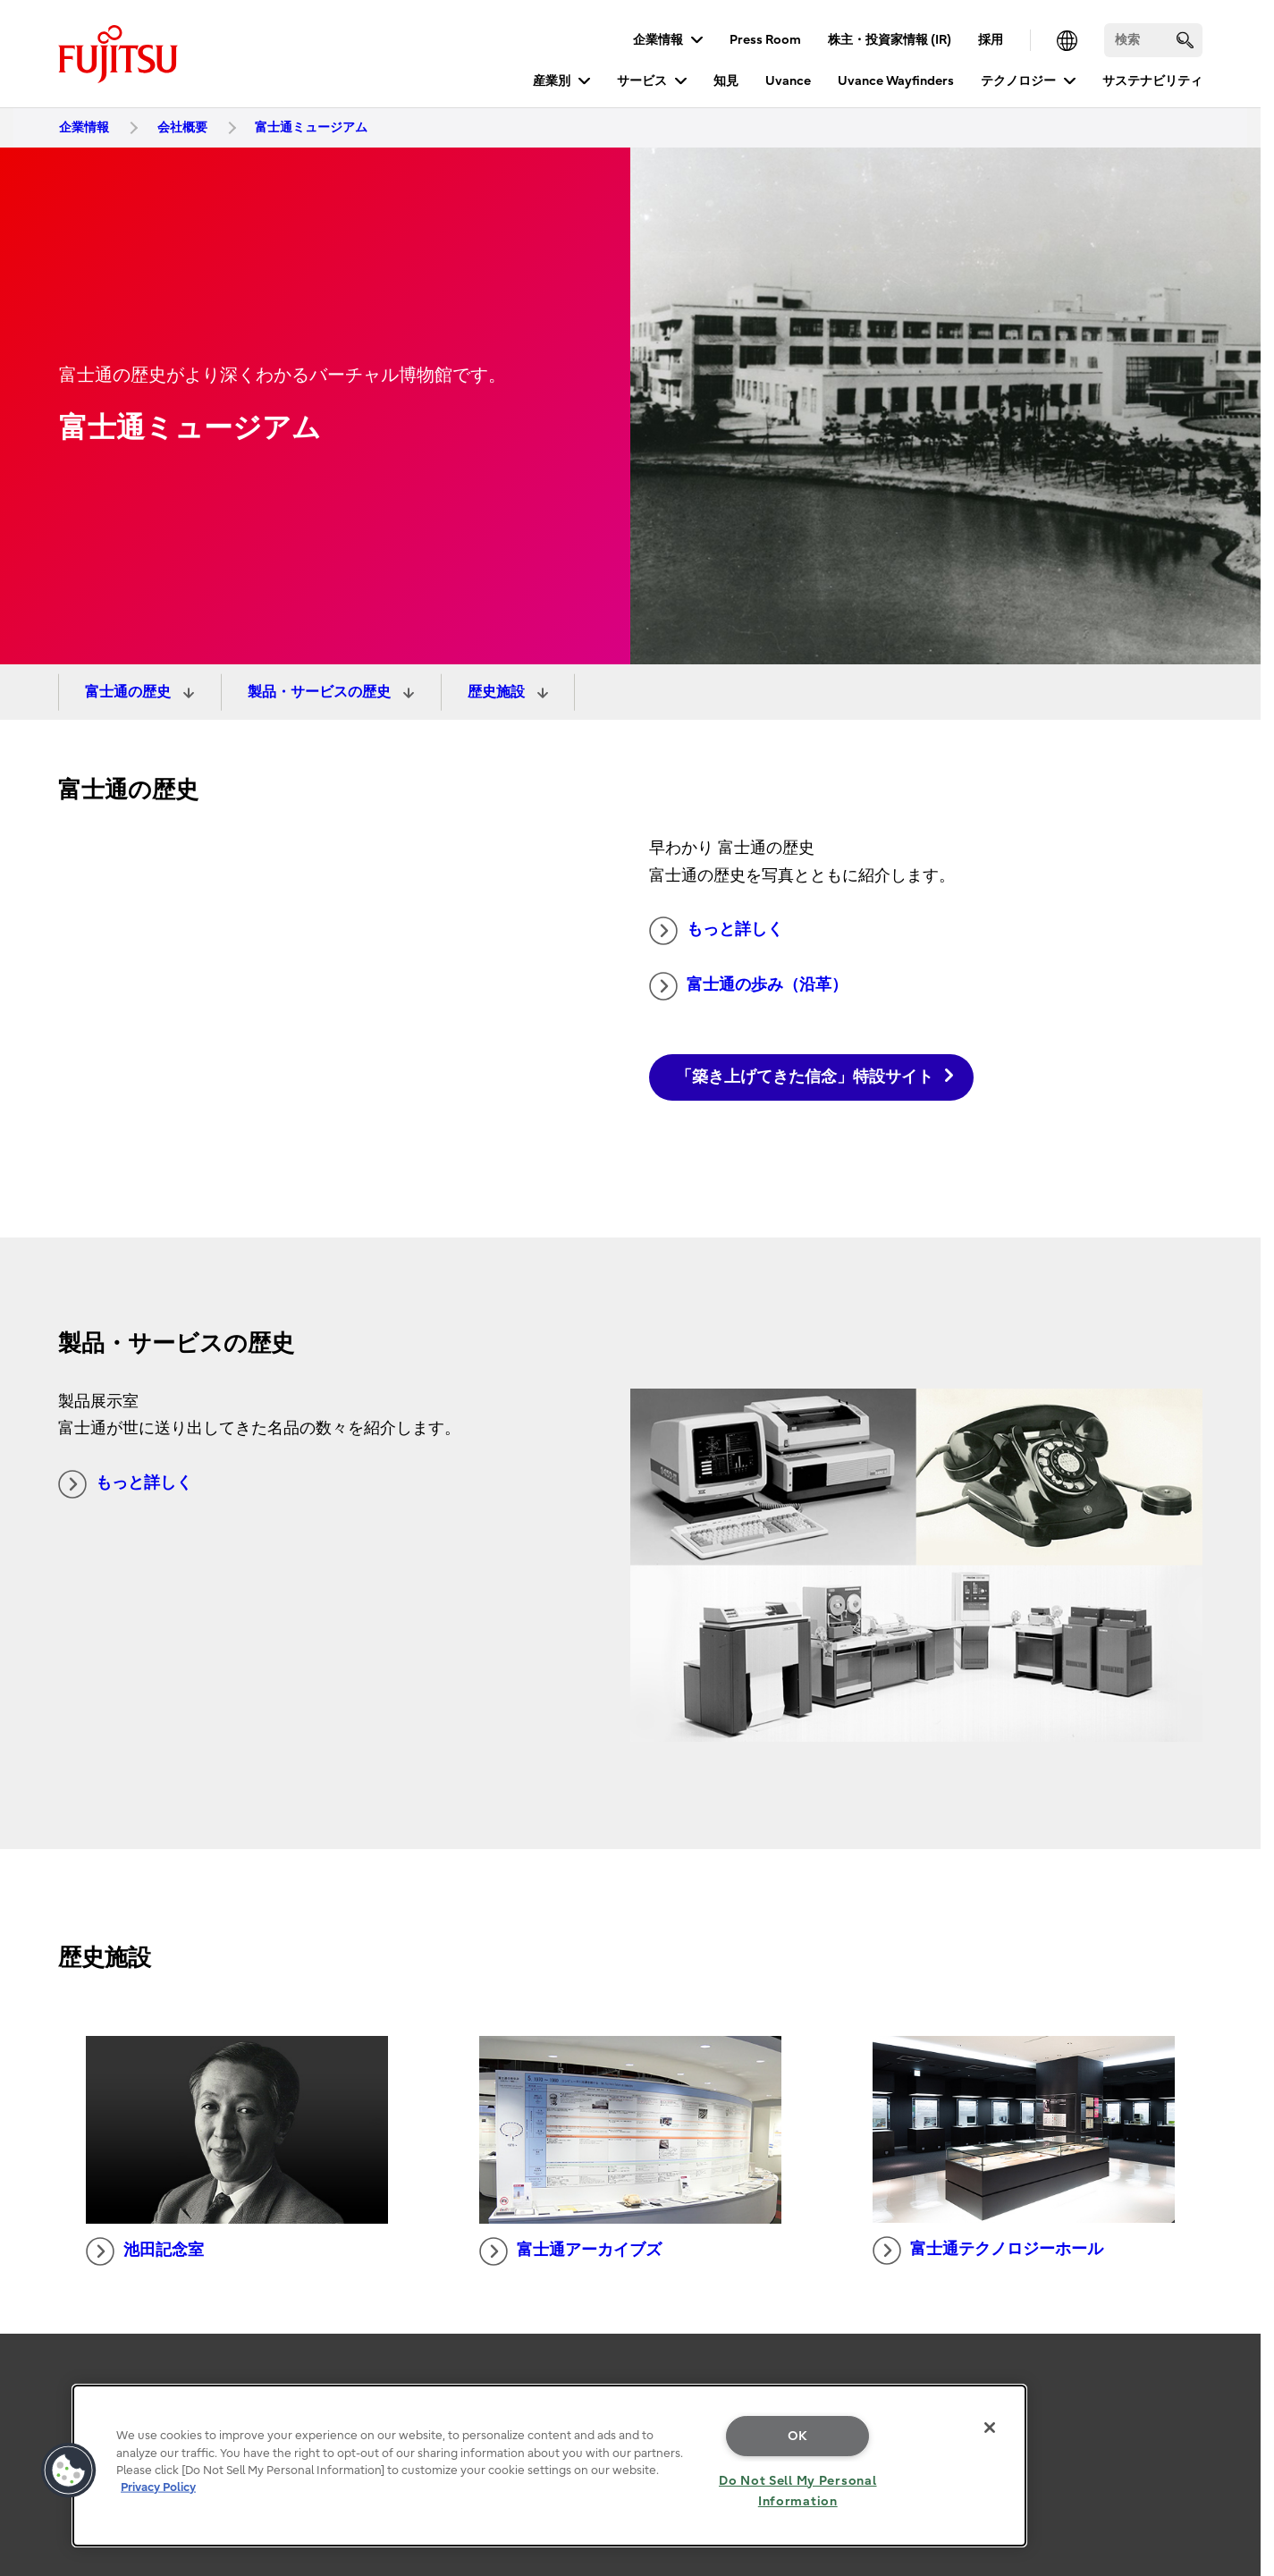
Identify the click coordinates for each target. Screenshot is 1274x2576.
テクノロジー (1018, 81)
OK (798, 2436)
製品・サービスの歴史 (321, 692)
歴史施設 (498, 692)
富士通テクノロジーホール (988, 2250)
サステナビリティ (1152, 81)
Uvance (788, 81)
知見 (725, 81)
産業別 (551, 81)
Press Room (765, 39)
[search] (1185, 39)
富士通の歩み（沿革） (748, 986)
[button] (68, 2470)
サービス (642, 81)
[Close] (989, 2427)
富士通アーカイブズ (570, 2251)
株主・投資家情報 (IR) (889, 39)
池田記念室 (145, 2251)
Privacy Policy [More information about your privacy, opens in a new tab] (158, 2487)
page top (1233, 2363)
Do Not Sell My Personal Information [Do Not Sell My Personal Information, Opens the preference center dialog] (798, 2491)
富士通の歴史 (129, 692)
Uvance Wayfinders (896, 81)
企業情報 (658, 39)
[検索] (1153, 40)
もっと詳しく (716, 930)
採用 (990, 39)
